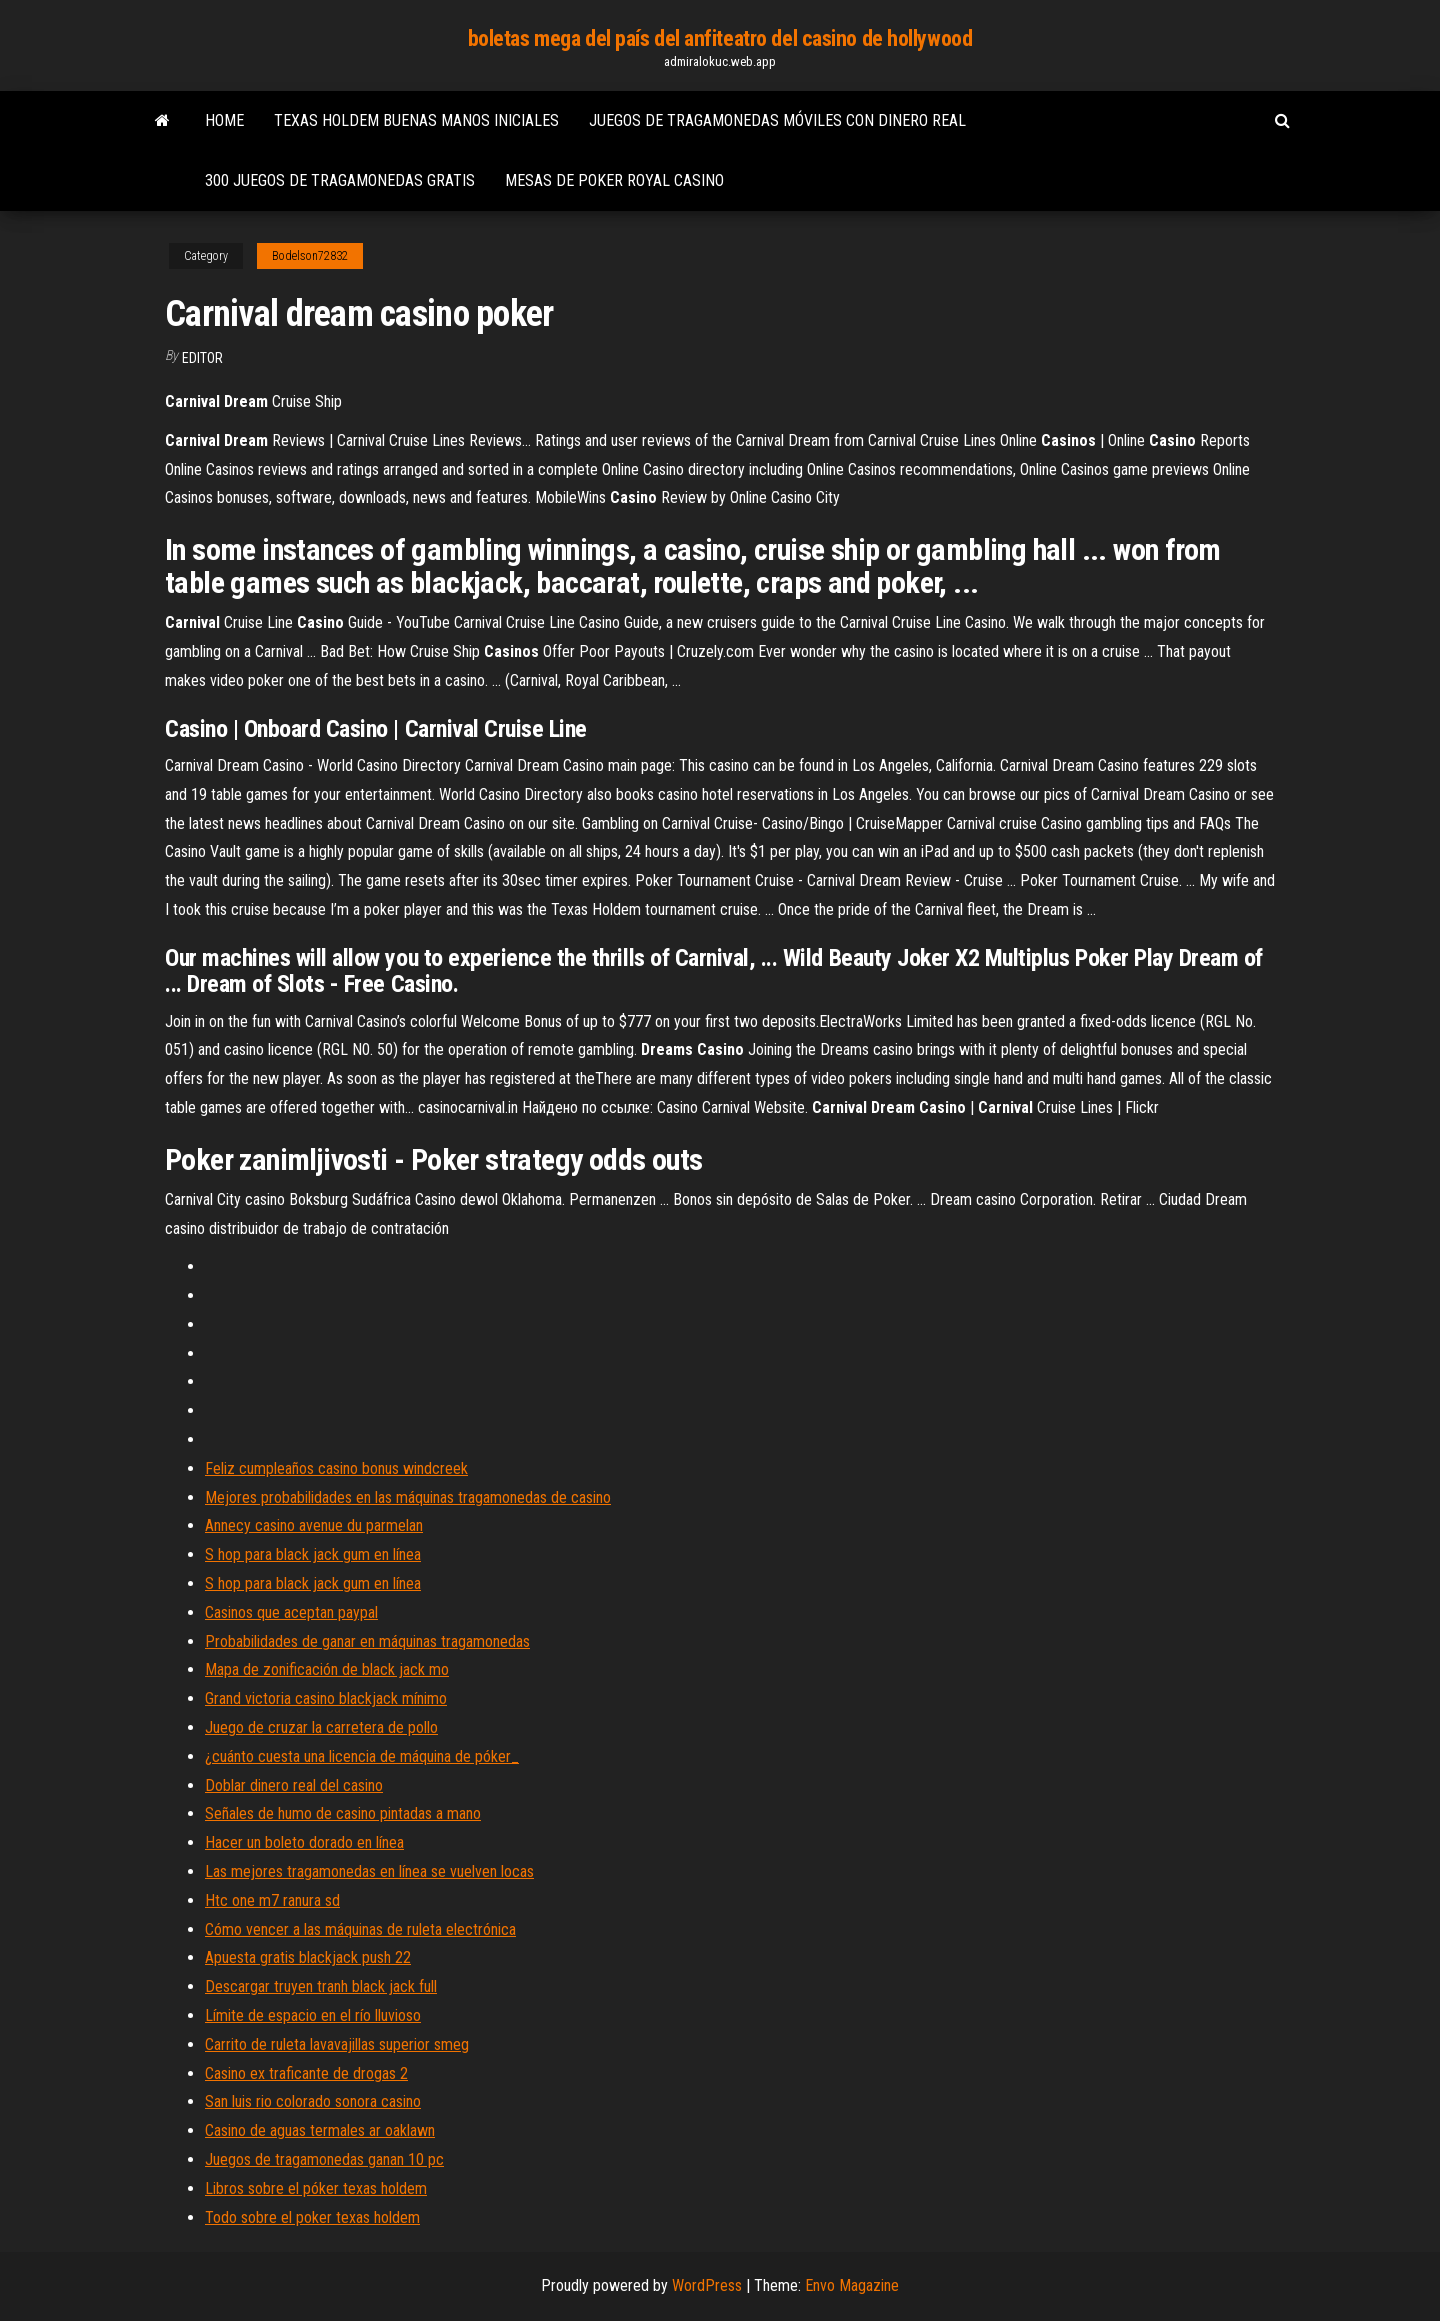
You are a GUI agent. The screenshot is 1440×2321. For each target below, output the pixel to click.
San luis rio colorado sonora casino (313, 2101)
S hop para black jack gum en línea (313, 1554)
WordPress (707, 2285)
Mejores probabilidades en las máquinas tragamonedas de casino (408, 1497)
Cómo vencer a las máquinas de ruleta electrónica (360, 1929)
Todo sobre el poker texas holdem (312, 2217)
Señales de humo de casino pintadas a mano (343, 1813)
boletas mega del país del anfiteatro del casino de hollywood (720, 38)
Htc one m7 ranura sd (272, 1900)
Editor (202, 358)
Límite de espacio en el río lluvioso (313, 2015)
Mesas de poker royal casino (614, 180)
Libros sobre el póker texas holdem (316, 2188)
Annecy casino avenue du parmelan (314, 1525)
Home (224, 120)
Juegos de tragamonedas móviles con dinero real (777, 120)
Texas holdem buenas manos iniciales (416, 120)
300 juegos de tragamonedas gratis (340, 180)
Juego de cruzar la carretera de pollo (321, 1727)
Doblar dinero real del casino (294, 1785)
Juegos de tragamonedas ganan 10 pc (324, 2159)
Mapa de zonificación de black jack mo (327, 1669)
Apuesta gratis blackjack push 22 (308, 1957)
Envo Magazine (852, 2285)
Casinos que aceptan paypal (291, 1612)
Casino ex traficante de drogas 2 (306, 2073)
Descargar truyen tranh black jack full (321, 1986)
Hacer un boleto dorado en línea (304, 1842)
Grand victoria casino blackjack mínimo (326, 1698)
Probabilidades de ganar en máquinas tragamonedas (367, 1641)
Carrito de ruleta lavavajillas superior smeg (337, 2044)
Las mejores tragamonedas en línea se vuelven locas (369, 1871)
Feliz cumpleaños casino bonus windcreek (336, 1468)
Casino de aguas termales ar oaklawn (320, 2130)
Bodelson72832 (310, 256)
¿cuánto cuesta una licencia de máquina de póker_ (362, 1756)
